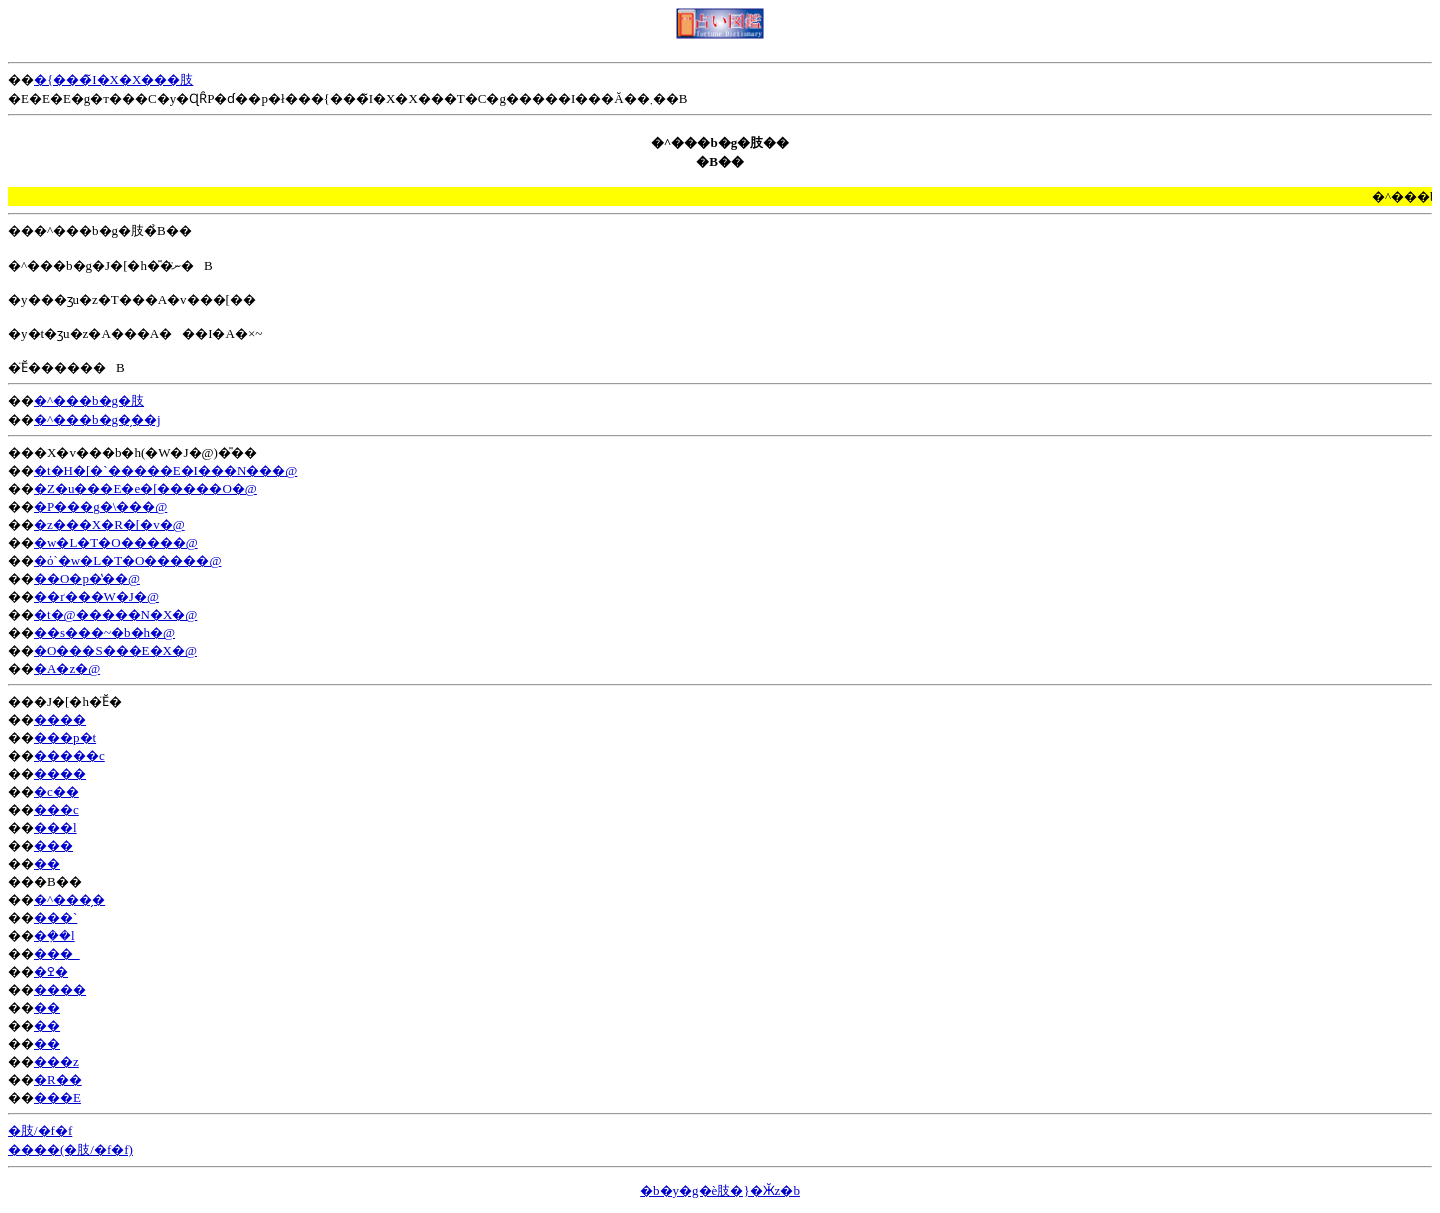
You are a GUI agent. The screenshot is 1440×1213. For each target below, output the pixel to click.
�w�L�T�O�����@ (116, 542)
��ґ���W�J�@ (96, 596)
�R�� (58, 1079)
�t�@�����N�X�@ (115, 614)
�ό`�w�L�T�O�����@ (127, 560)
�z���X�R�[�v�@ (109, 524)
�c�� (56, 791)
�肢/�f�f (40, 1130)
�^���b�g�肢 (89, 400)
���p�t (65, 737)
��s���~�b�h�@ (104, 632)
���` (55, 917)
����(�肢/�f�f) (70, 1149)
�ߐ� (51, 971)
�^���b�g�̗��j (97, 419)
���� (60, 719)
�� (47, 863)
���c (56, 809)
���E (57, 1097)
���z (56, 1061)
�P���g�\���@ (100, 506)
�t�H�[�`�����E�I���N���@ (165, 470)
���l (55, 827)
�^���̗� (69, 899)
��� (53, 845)
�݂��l (54, 935)
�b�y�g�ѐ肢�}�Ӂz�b (720, 1190)
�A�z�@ (67, 668)
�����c (69, 755)
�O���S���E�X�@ (115, 650)
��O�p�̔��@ (87, 578)
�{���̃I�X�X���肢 (113, 79)
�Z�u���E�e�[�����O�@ (145, 488)
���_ (57, 953)
